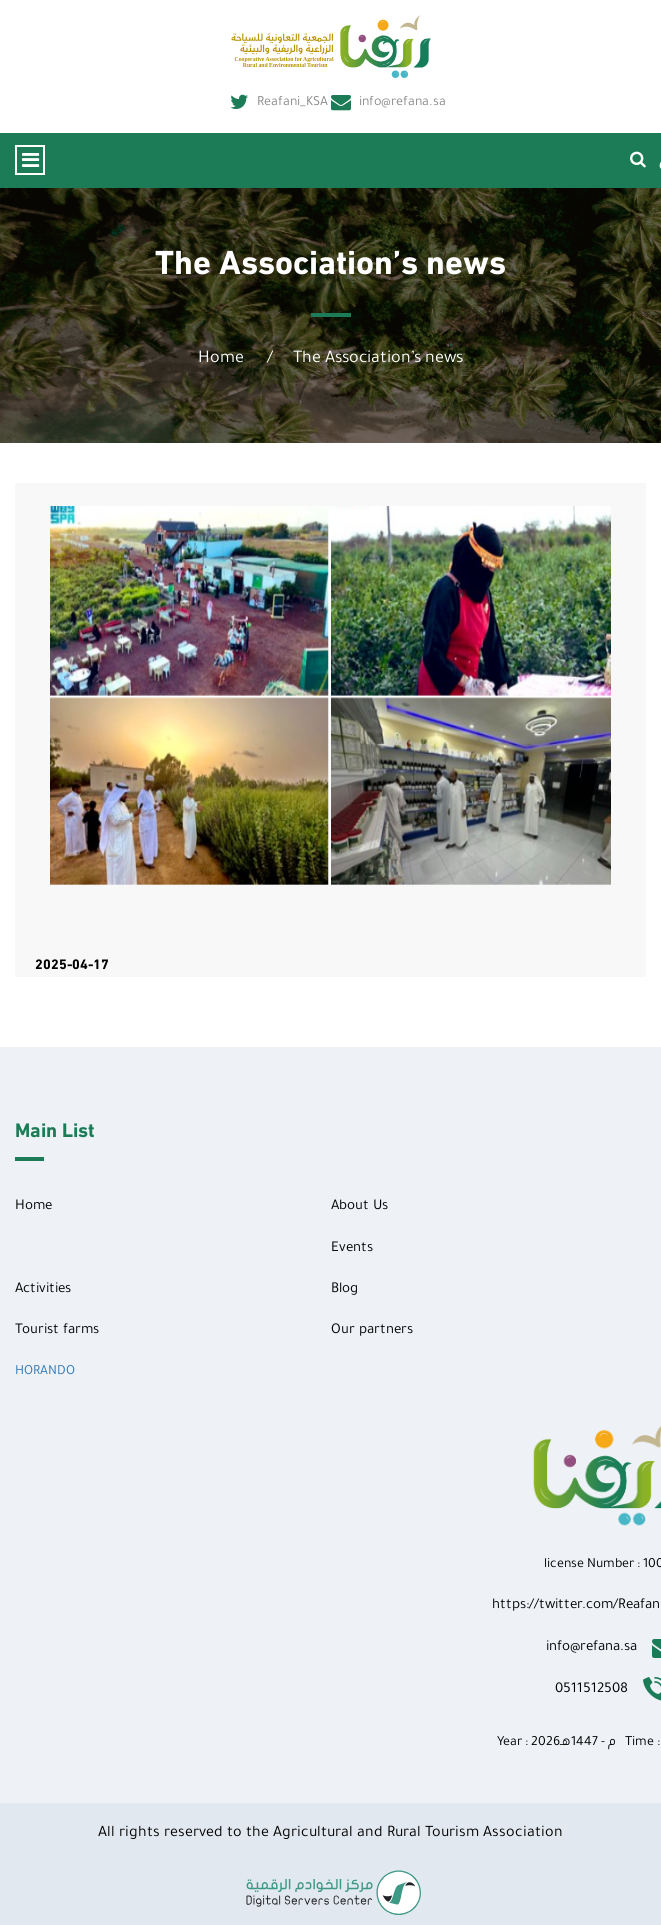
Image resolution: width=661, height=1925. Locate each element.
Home (221, 359)
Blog (344, 1289)
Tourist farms (57, 1330)
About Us (359, 1206)
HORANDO (45, 1372)
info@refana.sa (388, 102)
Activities (43, 1289)
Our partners (372, 1330)
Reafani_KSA (279, 102)
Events (352, 1248)
